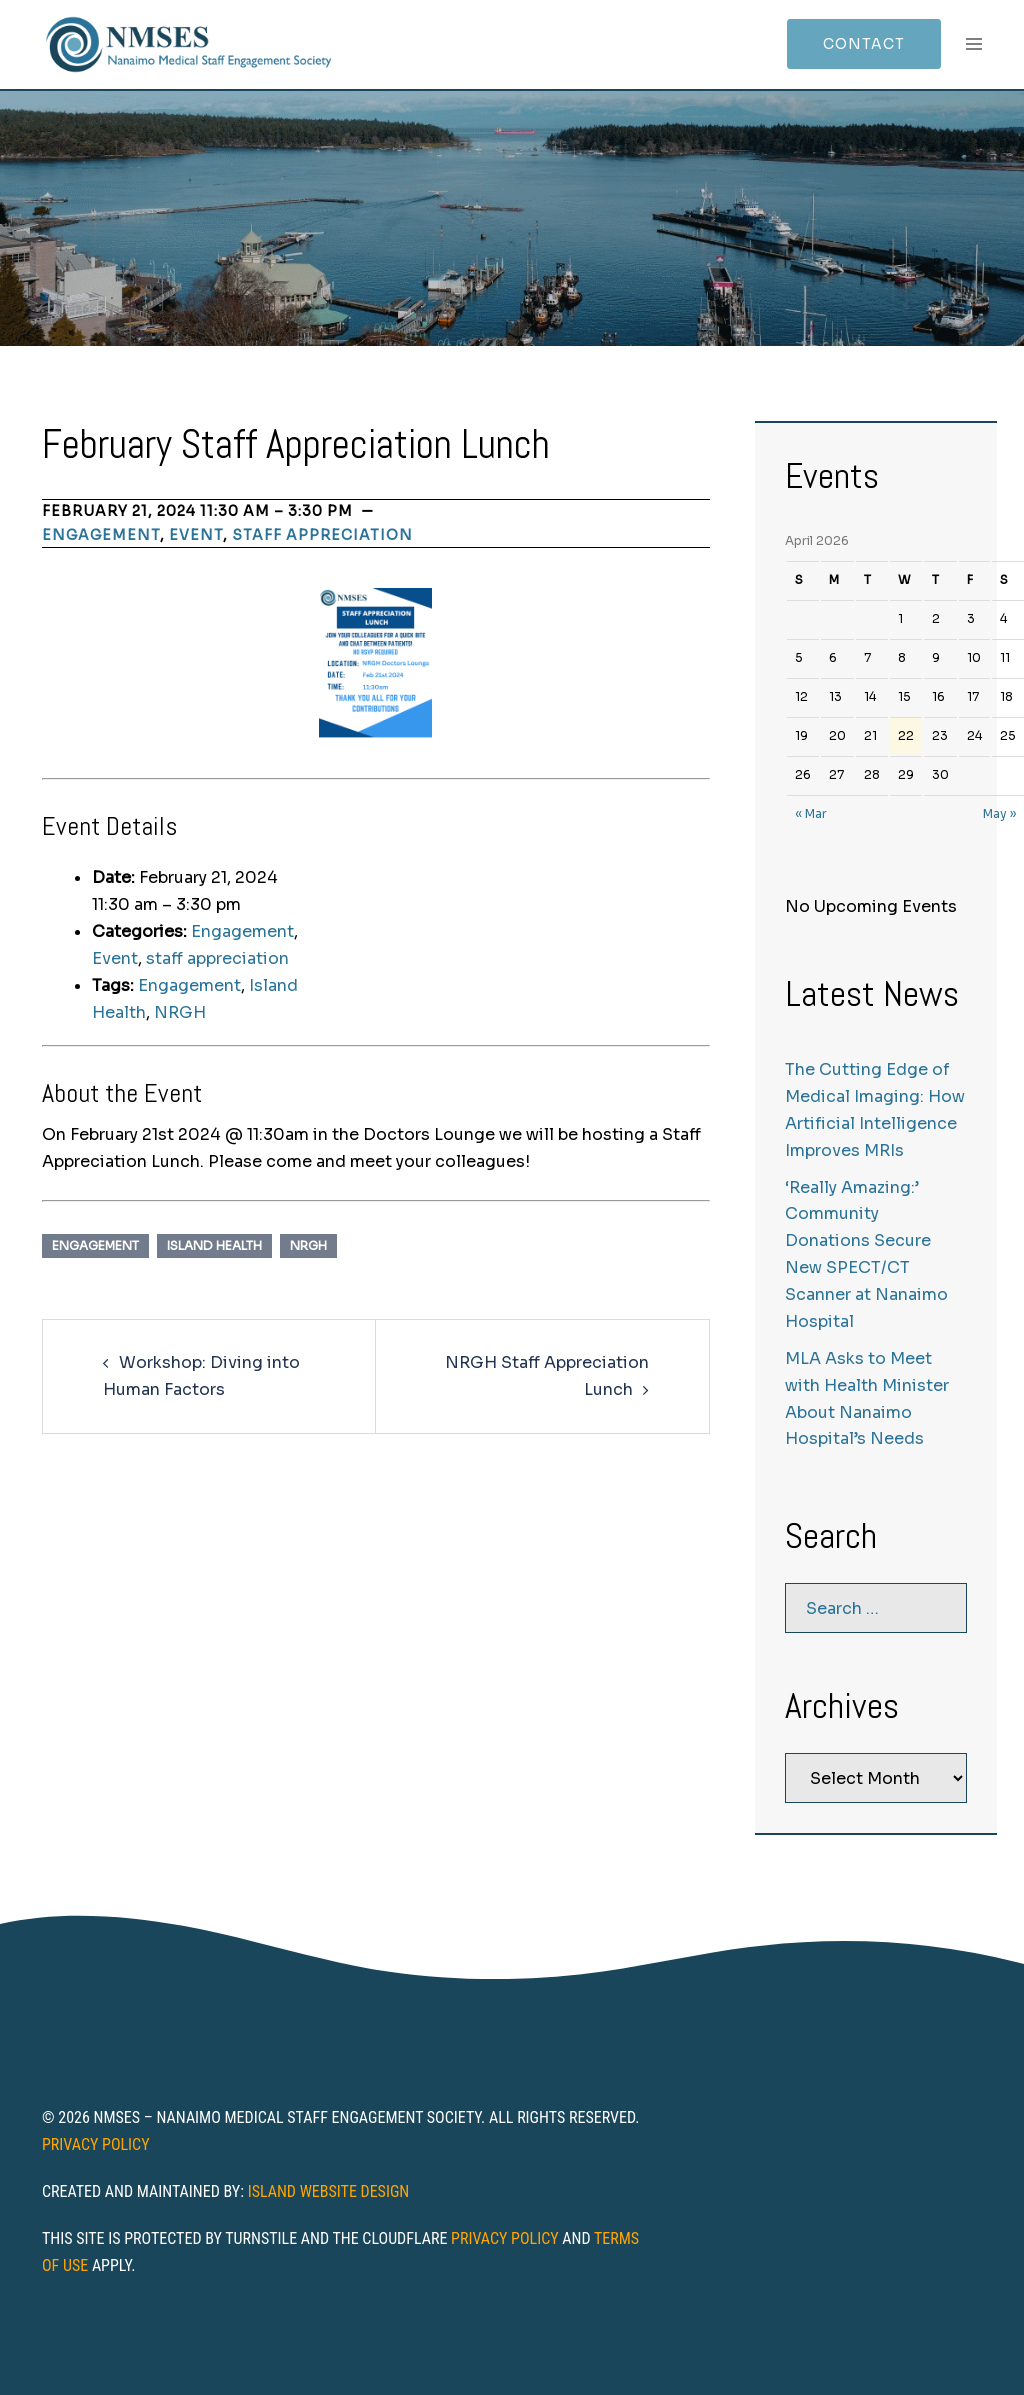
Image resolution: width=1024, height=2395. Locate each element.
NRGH (180, 1012)
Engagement (101, 535)
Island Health (214, 1245)
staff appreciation (322, 535)
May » (999, 813)
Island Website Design (329, 2191)
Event (196, 535)
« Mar (811, 813)
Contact (864, 44)
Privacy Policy (96, 2144)
